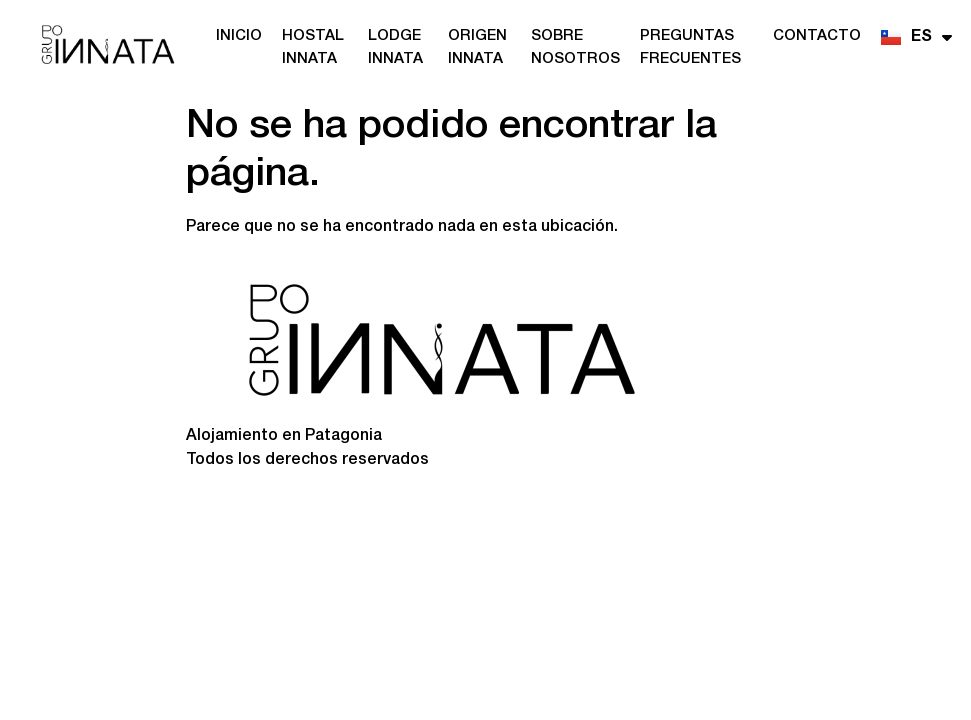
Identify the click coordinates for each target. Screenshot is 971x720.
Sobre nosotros (575, 47)
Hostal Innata (313, 47)
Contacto (817, 36)
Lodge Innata (395, 47)
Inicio (239, 36)
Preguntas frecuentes (690, 47)
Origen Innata (477, 47)
